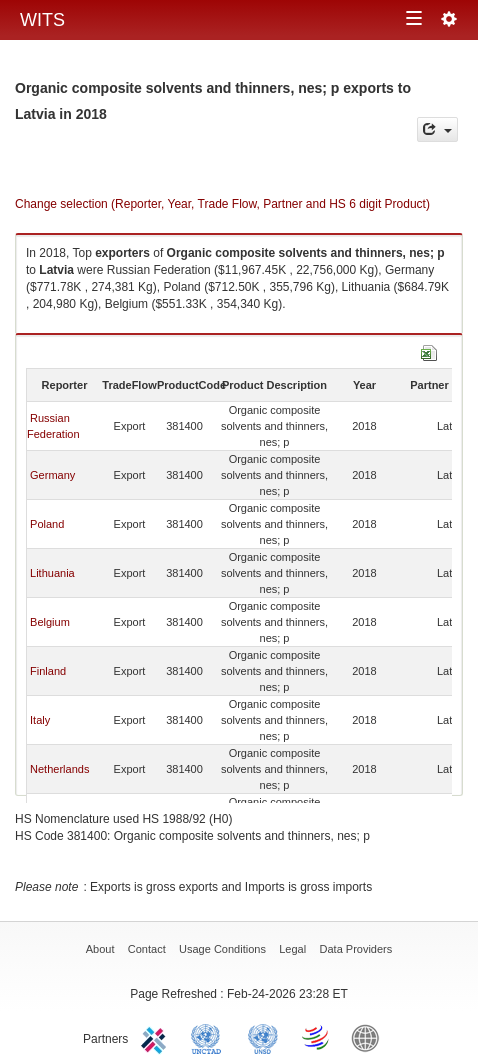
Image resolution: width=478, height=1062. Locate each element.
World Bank (370, 1037)
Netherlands (59, 769)
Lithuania (52, 573)
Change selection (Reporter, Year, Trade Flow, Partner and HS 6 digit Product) (222, 204)
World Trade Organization (317, 1037)
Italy (40, 720)
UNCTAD (210, 1037)
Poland (47, 524)
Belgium (50, 622)
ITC (157, 1037)
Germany (52, 475)
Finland (48, 671)
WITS (42, 20)
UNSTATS (263, 1037)
